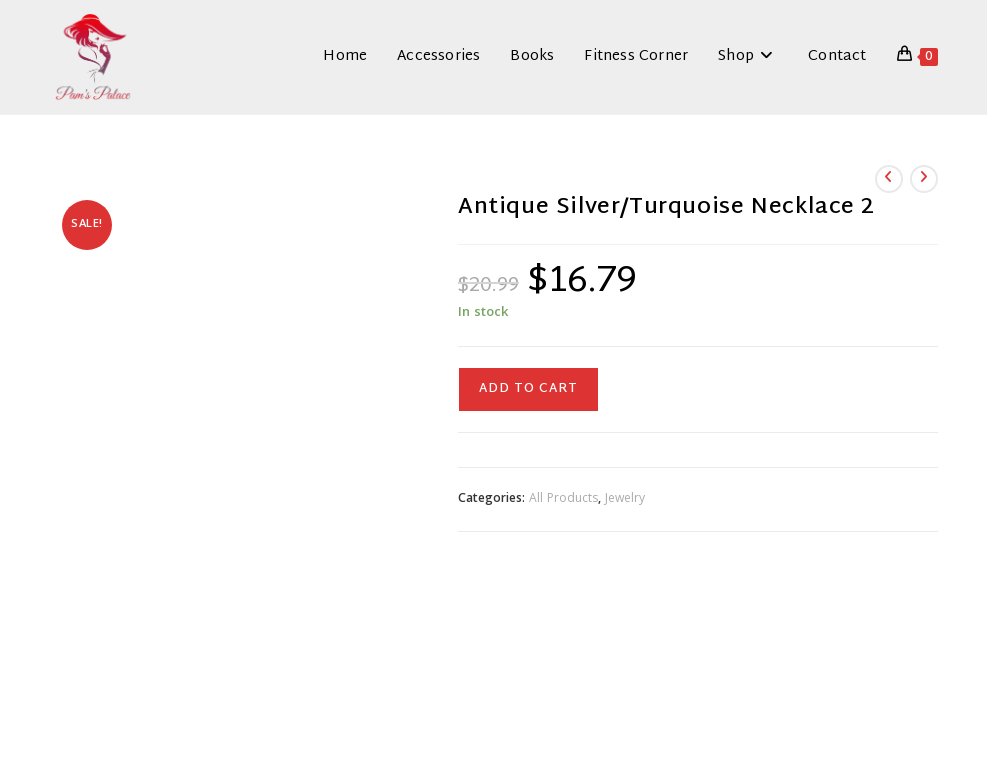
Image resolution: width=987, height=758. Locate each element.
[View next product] (924, 179)
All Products (563, 499)
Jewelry (625, 499)
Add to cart (528, 389)
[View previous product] (889, 179)
